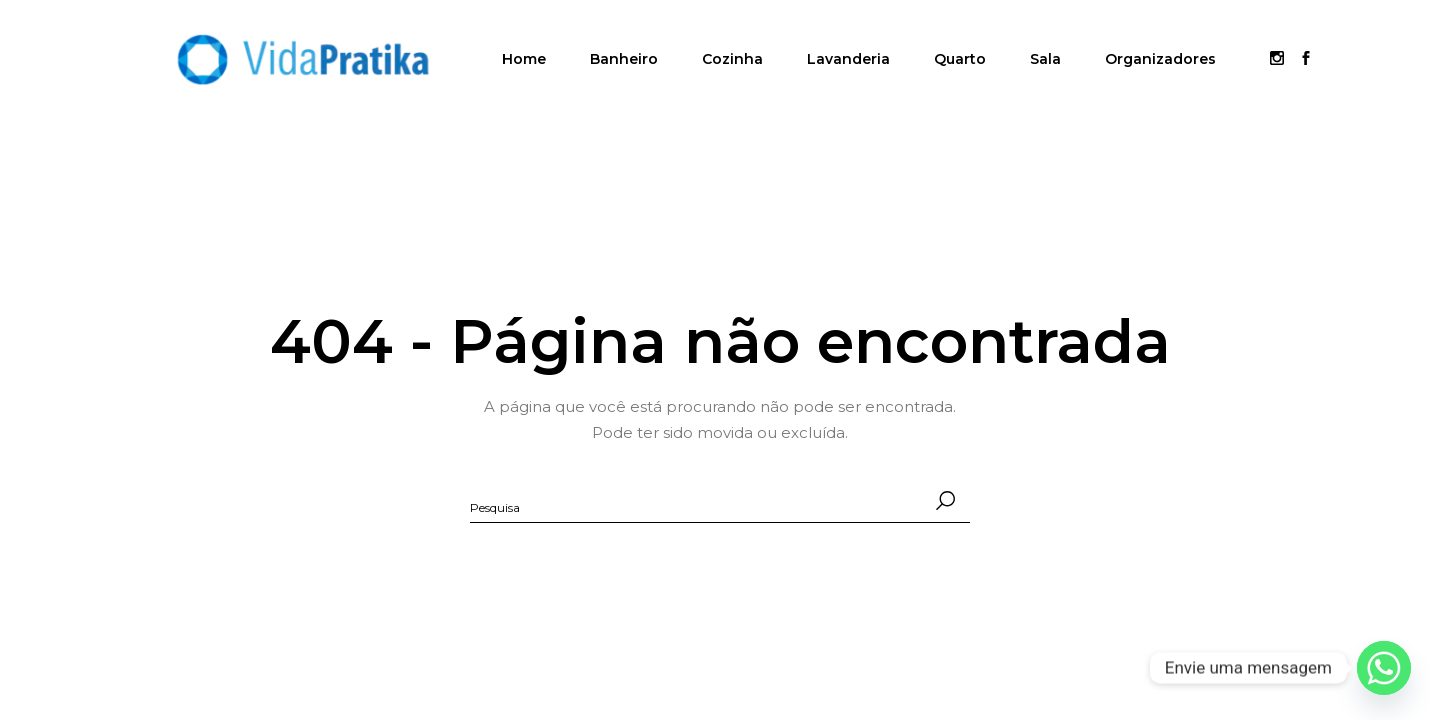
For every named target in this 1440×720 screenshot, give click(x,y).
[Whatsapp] (1384, 668)
